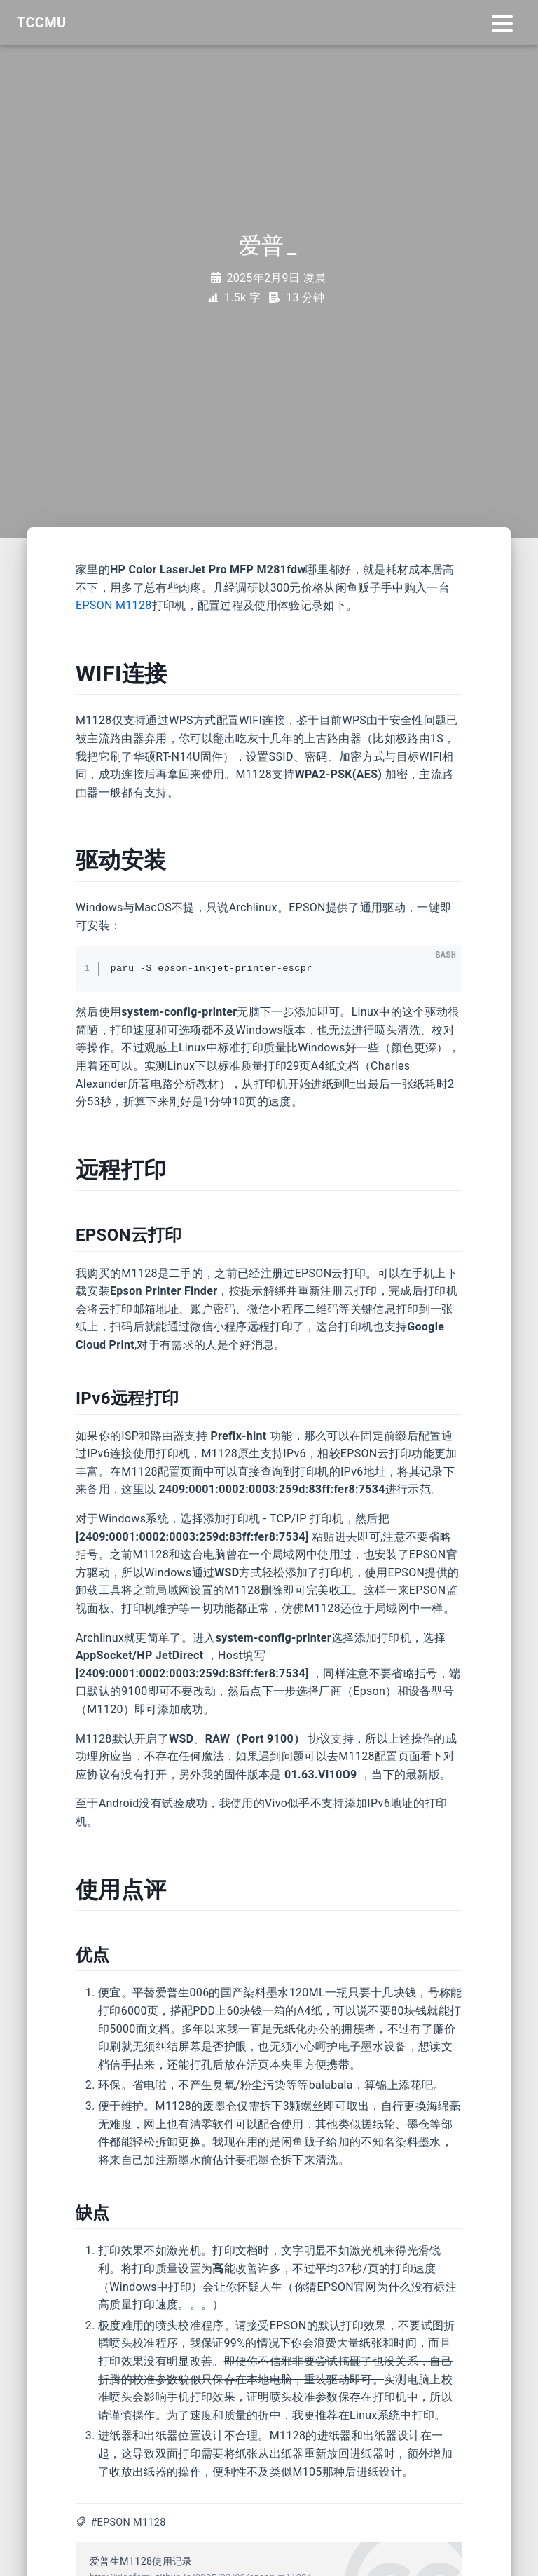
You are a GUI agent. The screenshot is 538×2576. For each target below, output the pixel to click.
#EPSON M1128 (127, 2522)
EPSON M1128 (114, 605)
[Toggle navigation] (502, 22)
